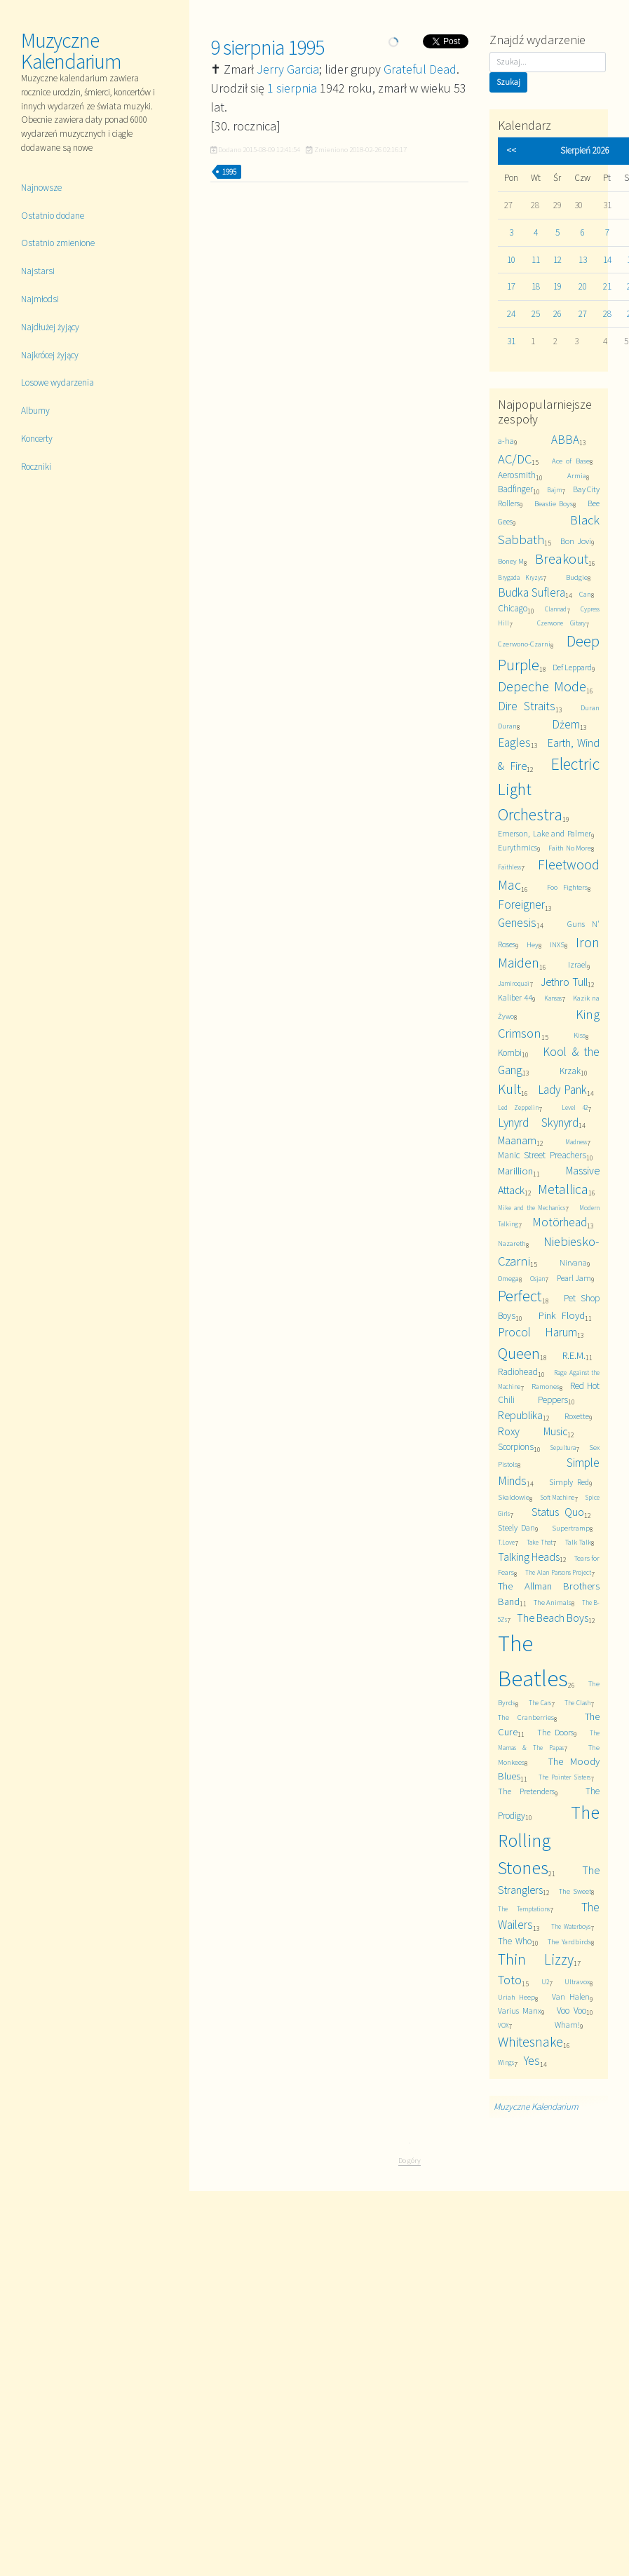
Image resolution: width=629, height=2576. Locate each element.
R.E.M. (574, 1355)
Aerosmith (517, 475)
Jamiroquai (513, 983)
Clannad (556, 609)
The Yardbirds (569, 1941)
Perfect (520, 1296)
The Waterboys (570, 1927)
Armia (576, 475)
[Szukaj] (547, 62)
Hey (533, 944)
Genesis (517, 922)
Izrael (577, 964)
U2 (545, 1982)
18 (536, 286)
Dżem (566, 724)
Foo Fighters (567, 887)
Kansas (553, 998)
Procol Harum (537, 1332)
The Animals (552, 1602)
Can (585, 594)
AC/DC (515, 459)
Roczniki (36, 467)
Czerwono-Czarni (524, 644)
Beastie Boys (553, 503)
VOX (503, 2025)
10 (511, 260)
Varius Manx (519, 2010)
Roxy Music (532, 1431)
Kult (509, 1088)
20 (583, 286)
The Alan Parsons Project (558, 1572)
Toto (510, 1980)
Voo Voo (571, 2010)
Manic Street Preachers (542, 1155)
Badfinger (515, 489)
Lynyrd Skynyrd (538, 1122)
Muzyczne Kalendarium (71, 50)
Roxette (576, 1416)
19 (557, 286)
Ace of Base (571, 461)
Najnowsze (41, 188)
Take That (540, 1542)
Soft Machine (558, 1497)
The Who (515, 1941)
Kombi (510, 1053)
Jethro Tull (564, 982)
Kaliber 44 (515, 997)
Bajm (554, 490)
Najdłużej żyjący (50, 327)
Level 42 (575, 1108)
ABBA (565, 439)
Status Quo (558, 1512)
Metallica (563, 1189)
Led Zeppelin (518, 1108)
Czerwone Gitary (561, 623)
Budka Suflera (531, 592)
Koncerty (37, 439)
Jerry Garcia (288, 69)
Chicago (512, 608)
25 (536, 314)
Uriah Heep (516, 1997)
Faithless (509, 867)
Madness (576, 1142)
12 (557, 260)
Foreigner (521, 904)
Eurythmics (517, 847)
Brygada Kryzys (520, 578)
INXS (557, 944)
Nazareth (512, 1243)
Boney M (511, 561)
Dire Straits (526, 706)
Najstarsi (38, 271)
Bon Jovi (575, 541)
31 (511, 341)
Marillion (515, 1171)
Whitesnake (530, 2041)
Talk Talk (578, 1542)
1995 (229, 172)
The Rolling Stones (549, 1840)
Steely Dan (516, 1527)
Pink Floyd (562, 1315)
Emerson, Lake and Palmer (544, 833)
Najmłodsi (40, 299)
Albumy (35, 410)
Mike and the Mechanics (531, 1208)
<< (511, 150)
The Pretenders (526, 1791)
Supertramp (571, 1528)
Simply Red (569, 1482)
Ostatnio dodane (52, 216)
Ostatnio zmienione (58, 243)
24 (511, 314)
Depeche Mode (542, 686)
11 (536, 260)
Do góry (409, 2160)
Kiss (580, 1035)
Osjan (537, 1279)
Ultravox (577, 1981)
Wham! (567, 2024)
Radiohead (518, 1372)
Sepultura (563, 1448)
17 (511, 286)
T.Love (506, 1542)
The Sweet (574, 1891)
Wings (506, 2063)
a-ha (506, 440)
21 (607, 286)
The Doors (555, 1732)
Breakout (561, 558)
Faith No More (569, 848)
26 (557, 314)
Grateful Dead (420, 69)
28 (607, 314)
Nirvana (573, 1262)
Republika (520, 1415)
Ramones (546, 1386)
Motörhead (559, 1222)
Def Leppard (572, 667)
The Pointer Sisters (564, 1777)
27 (583, 314)
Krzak (570, 1071)
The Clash (577, 1703)
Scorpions (516, 1447)
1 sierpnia (292, 88)
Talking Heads (529, 1557)
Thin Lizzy (536, 1959)
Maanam (517, 1140)
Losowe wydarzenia (57, 382)
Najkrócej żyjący (50, 355)
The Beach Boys (552, 1618)
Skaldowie (513, 1497)
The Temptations (524, 1909)
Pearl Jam (574, 1278)
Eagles (514, 742)
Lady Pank (562, 1089)
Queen (519, 1353)
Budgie (577, 577)
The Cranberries (526, 1717)
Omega (508, 1278)
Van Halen (570, 1996)
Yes (532, 2060)
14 (607, 260)
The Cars (540, 1703)
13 (583, 260)
